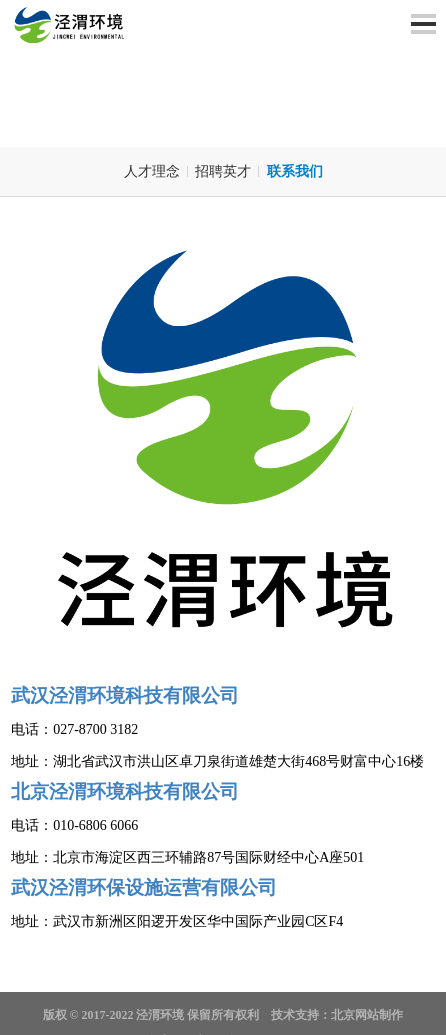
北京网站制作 (367, 1015)
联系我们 (295, 171)
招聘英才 (223, 171)
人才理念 (152, 171)
